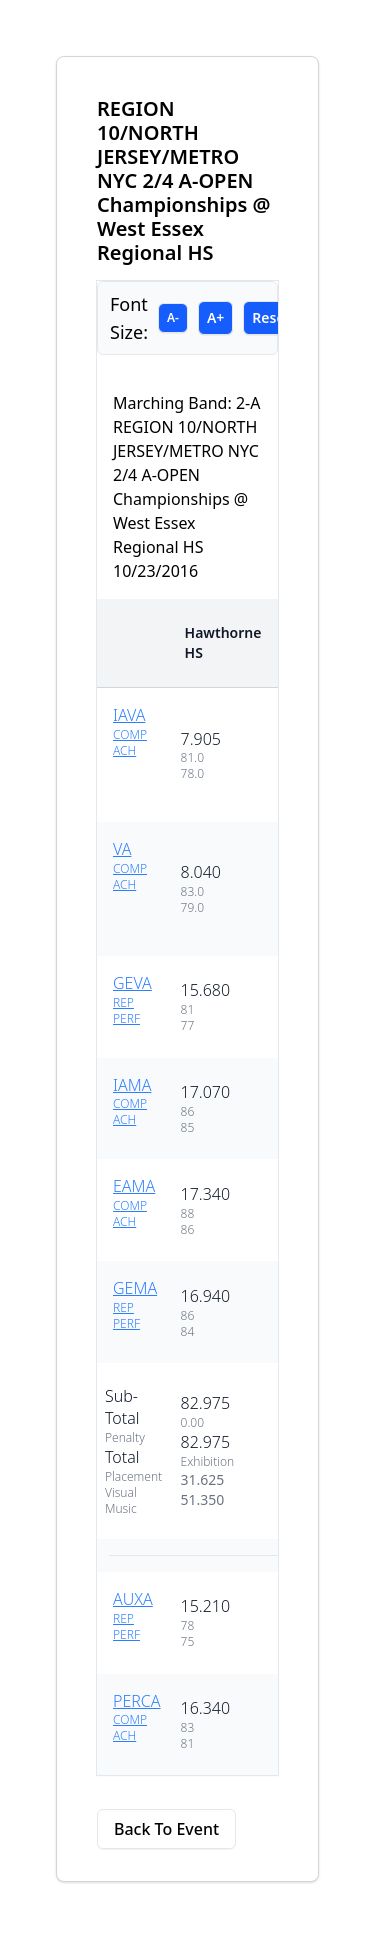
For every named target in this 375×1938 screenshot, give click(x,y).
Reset (271, 317)
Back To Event (166, 1829)
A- (173, 317)
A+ (215, 317)
